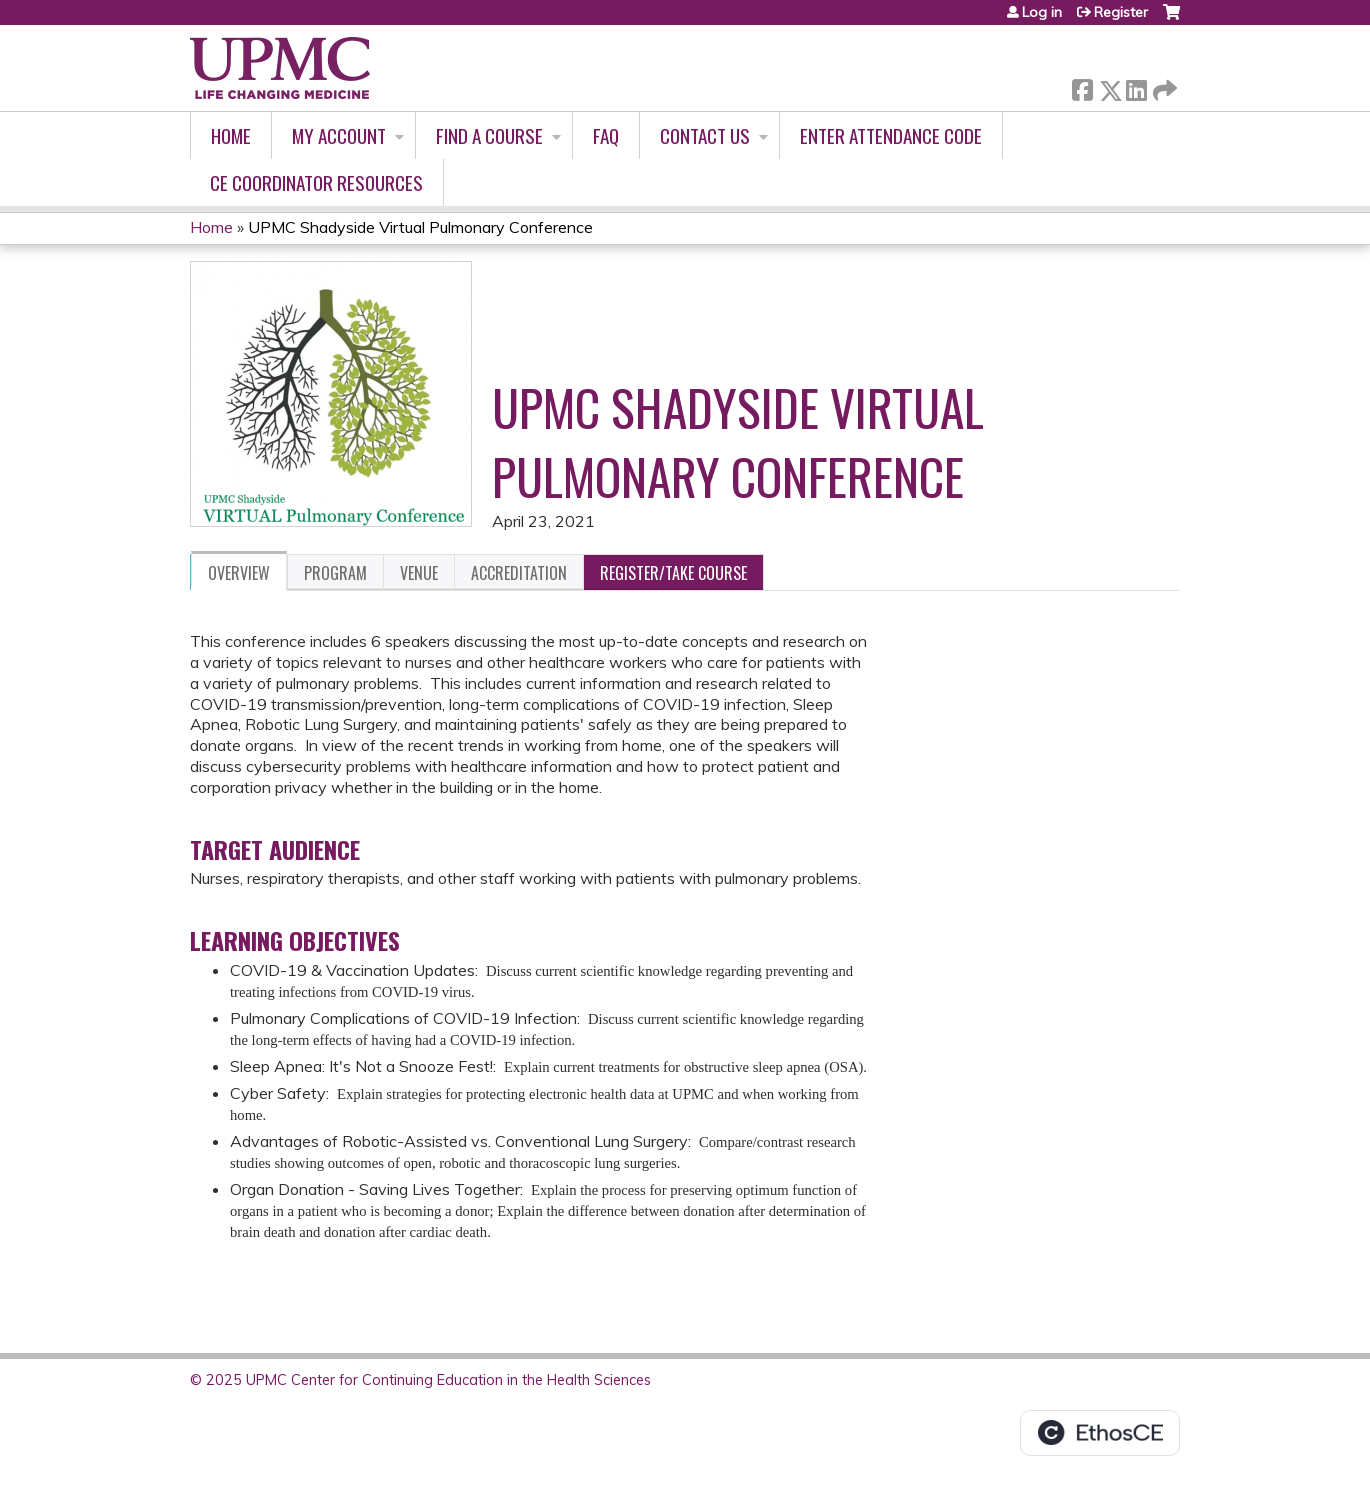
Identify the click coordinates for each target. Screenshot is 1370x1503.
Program (335, 573)
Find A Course (489, 135)
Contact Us (705, 135)
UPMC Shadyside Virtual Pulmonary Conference (420, 227)
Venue (419, 573)
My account (339, 135)
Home (231, 135)
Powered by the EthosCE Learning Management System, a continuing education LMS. (1100, 1433)
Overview (239, 573)
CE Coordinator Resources (316, 182)
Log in (1042, 12)
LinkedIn (1136, 86)
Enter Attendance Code (891, 135)
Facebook (1082, 86)
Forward (1163, 86)
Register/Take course (673, 573)
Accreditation (519, 573)
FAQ (606, 135)
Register (1121, 12)
